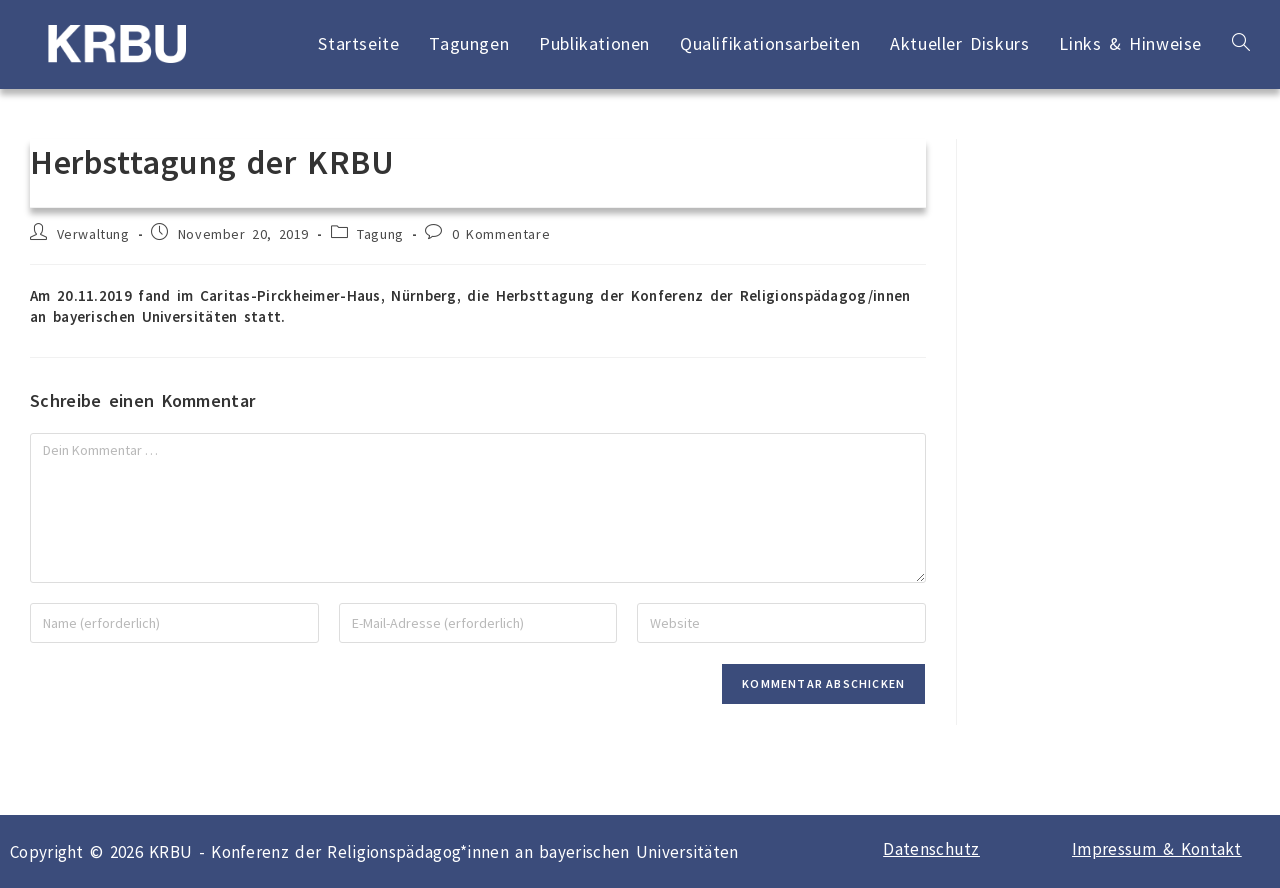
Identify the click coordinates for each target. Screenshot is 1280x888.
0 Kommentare (501, 234)
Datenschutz (931, 849)
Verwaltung (93, 234)
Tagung (380, 234)
